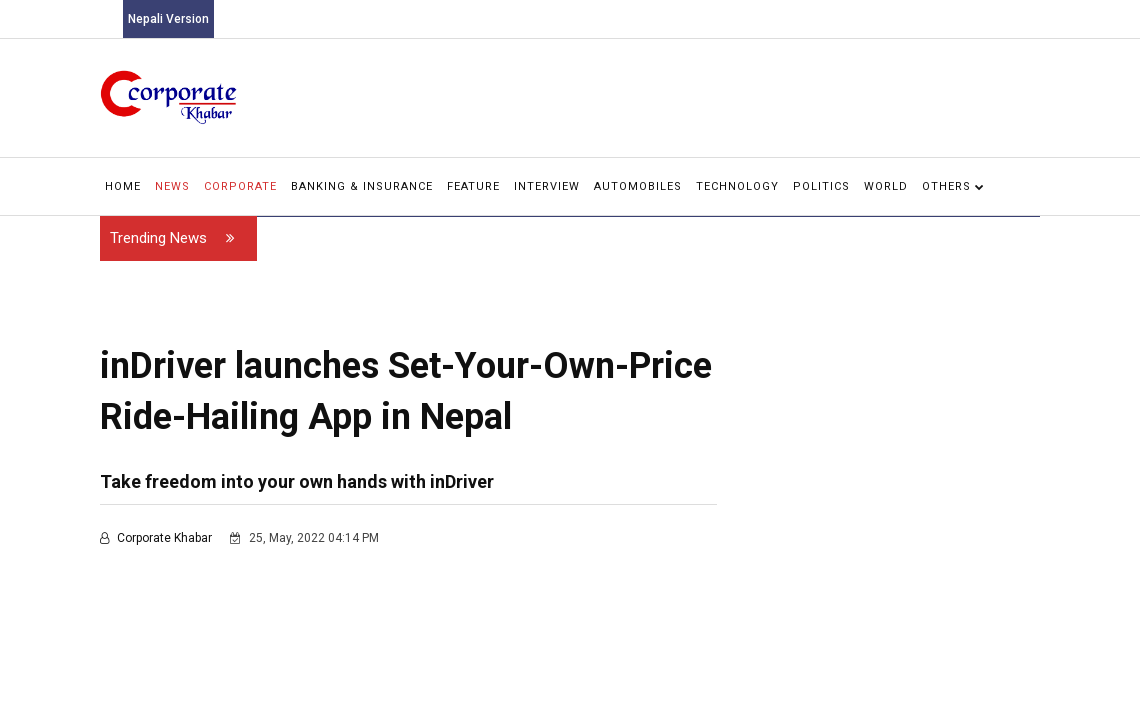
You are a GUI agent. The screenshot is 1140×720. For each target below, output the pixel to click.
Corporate (240, 186)
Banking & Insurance (362, 186)
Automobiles (638, 186)
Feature (473, 186)
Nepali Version (168, 19)
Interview (547, 186)
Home (123, 186)
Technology (737, 186)
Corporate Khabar (157, 538)
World (886, 186)
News (172, 186)
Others (953, 186)
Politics (821, 186)
